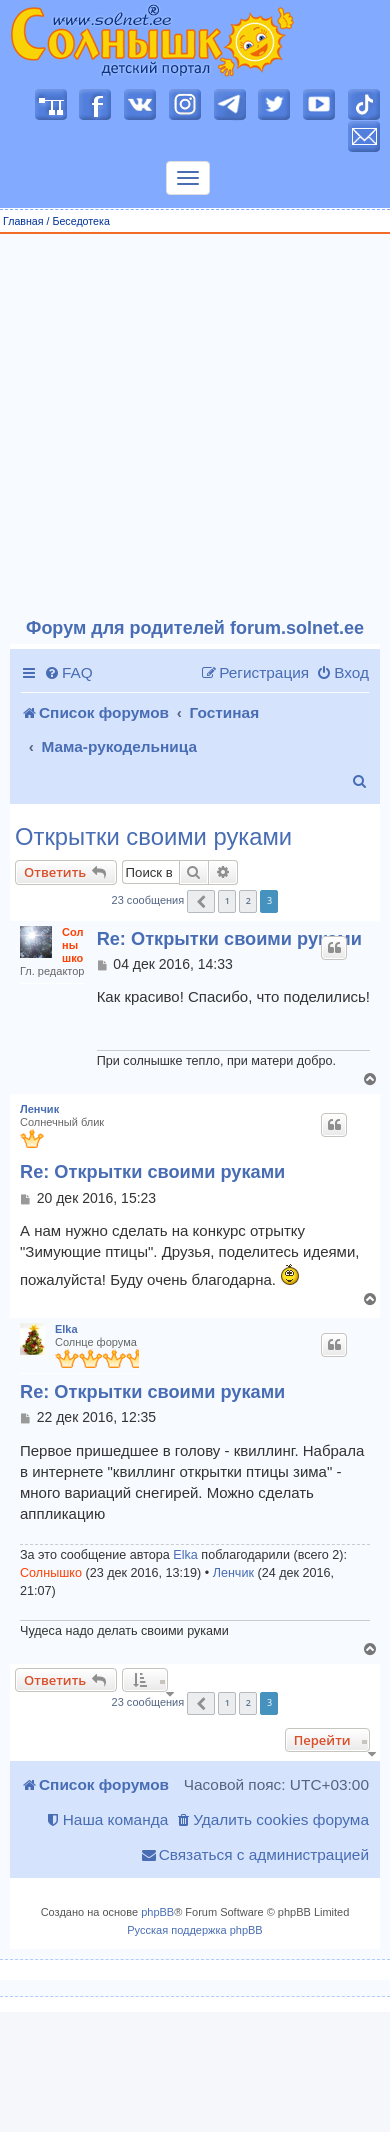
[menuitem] (68, 673)
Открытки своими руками (153, 837)
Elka (66, 1329)
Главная (23, 221)
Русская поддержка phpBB (194, 1930)
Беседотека (80, 221)
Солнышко (72, 945)
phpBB (157, 1912)
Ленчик (39, 1109)
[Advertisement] (187, 426)
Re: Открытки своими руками (229, 939)
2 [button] (248, 900)
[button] (201, 901)
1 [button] (227, 900)
